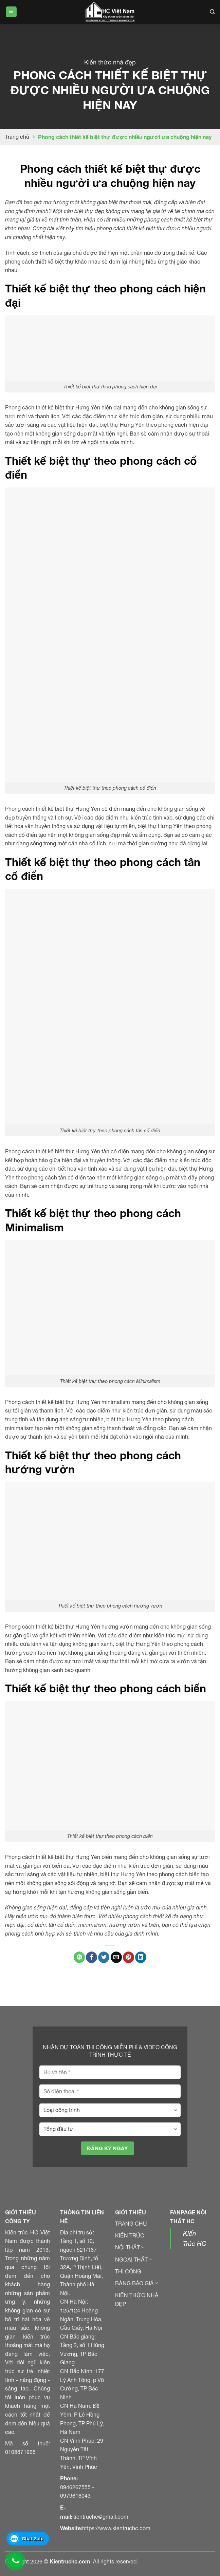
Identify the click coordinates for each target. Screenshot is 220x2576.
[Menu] (11, 12)
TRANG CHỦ (131, 2224)
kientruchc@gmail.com (100, 2517)
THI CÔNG (128, 2271)
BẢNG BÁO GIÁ (136, 2283)
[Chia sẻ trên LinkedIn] (140, 1957)
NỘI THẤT (129, 2247)
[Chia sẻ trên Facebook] (91, 1957)
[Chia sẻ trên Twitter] (103, 1957)
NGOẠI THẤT (133, 2259)
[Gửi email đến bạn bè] (116, 1957)
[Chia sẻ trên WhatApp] (79, 1957)
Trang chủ (17, 137)
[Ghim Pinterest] (128, 1957)
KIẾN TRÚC (129, 2235)
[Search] (212, 11)
